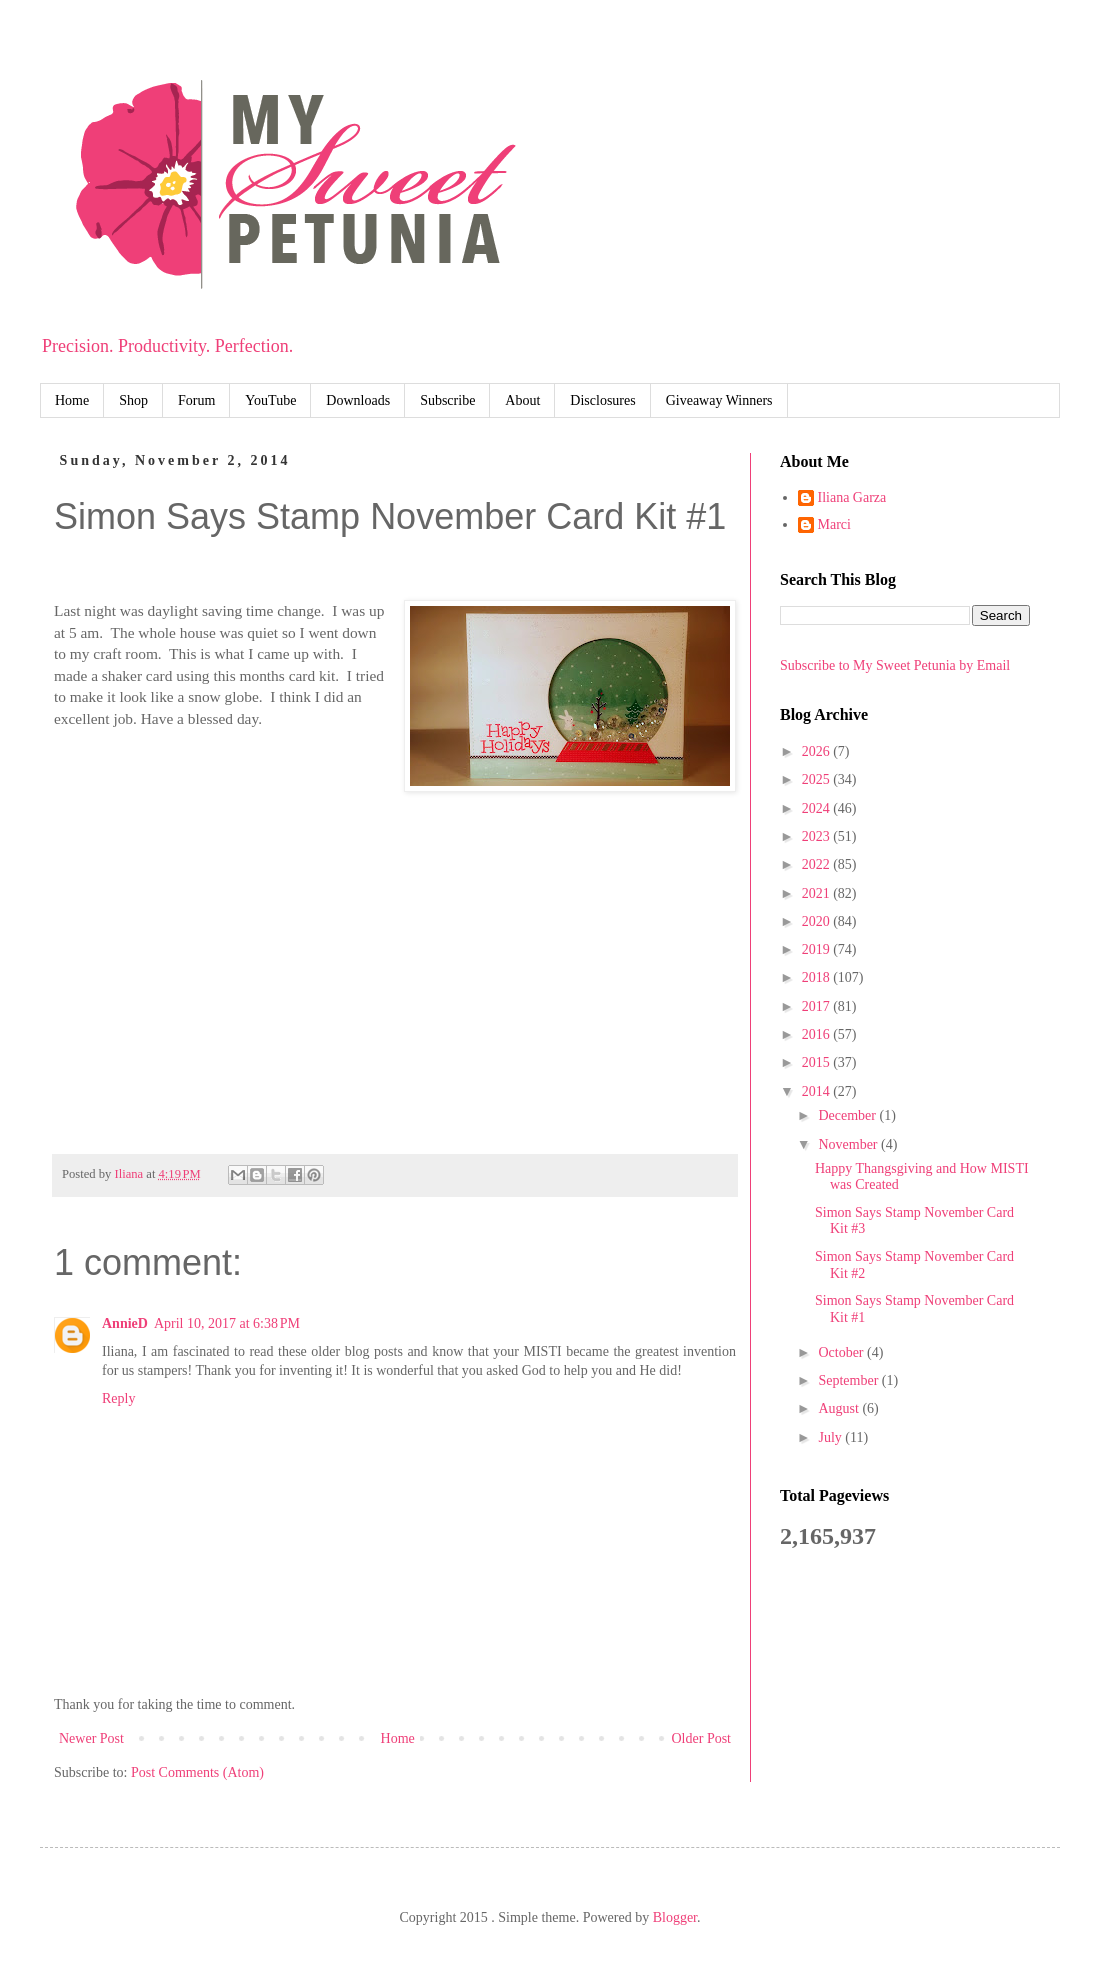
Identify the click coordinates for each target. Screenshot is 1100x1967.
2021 (818, 893)
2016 (818, 1034)
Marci (834, 524)
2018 (818, 977)
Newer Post (91, 1738)
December (848, 1115)
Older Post (702, 1738)
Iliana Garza (852, 497)
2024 (818, 808)
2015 (818, 1062)
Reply (118, 1398)
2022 (818, 864)
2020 (818, 921)
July (831, 1437)
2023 (818, 836)
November (849, 1144)
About (522, 400)
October (842, 1352)
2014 (818, 1091)
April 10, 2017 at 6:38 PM (227, 1323)
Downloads (358, 400)
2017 (818, 1006)
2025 (818, 779)
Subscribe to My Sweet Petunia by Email (895, 665)
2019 (818, 949)
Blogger (675, 1917)
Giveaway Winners (719, 400)
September (849, 1380)
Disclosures (602, 400)
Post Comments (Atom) (197, 1772)
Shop (133, 400)
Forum (196, 400)
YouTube (270, 400)
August (840, 1408)
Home (72, 400)
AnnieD (125, 1323)
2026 (818, 751)
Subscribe (447, 400)
